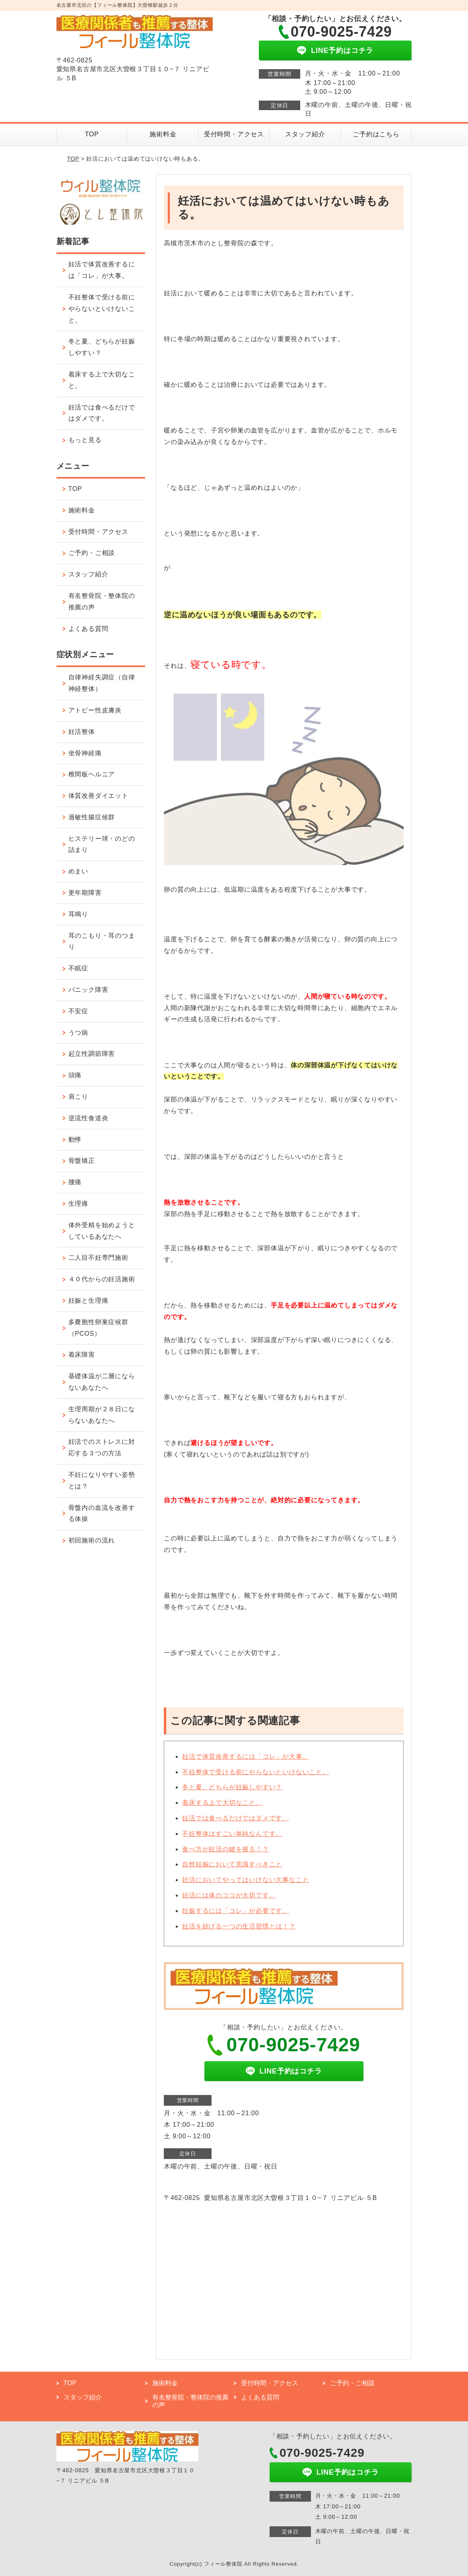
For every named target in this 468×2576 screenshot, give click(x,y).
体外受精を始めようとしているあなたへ (101, 1231)
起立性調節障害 (91, 1053)
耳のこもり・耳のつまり (101, 941)
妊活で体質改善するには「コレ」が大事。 (245, 1756)
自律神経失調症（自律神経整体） (101, 683)
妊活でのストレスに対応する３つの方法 (101, 1447)
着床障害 (81, 1354)
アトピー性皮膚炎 (95, 710)
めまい (78, 871)
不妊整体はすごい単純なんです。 (232, 1833)
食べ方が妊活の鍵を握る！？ (225, 1849)
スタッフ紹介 (305, 134)
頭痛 (75, 1075)
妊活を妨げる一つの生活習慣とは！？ (239, 1926)
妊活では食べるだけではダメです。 (235, 1818)
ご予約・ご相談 (91, 552)
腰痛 (75, 1182)
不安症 (78, 1011)
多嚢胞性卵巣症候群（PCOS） (98, 1328)
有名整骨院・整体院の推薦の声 (101, 601)
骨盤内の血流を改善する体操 (101, 1513)
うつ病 (78, 1032)
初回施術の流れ (91, 1540)
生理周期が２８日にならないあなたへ (101, 1415)
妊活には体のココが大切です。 (229, 1895)
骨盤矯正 (81, 1160)
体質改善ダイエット (98, 795)
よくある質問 (88, 628)
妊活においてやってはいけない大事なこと (245, 1879)
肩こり (78, 1096)
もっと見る (85, 439)
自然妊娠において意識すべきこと (232, 1864)
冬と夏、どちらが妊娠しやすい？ (232, 1787)
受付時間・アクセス (234, 134)
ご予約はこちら (376, 134)
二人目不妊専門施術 (98, 1257)
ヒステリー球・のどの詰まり (101, 844)
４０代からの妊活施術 (101, 1279)
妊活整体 (81, 731)
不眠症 (78, 968)
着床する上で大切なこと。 (222, 1802)
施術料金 (163, 134)
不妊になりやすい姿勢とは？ (101, 1480)
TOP (92, 134)
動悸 (75, 1139)
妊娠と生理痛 (88, 1300)
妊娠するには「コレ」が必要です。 (235, 1910)
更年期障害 (85, 892)
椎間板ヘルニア (91, 774)
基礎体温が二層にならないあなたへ (101, 1382)
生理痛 (78, 1203)
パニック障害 (88, 989)
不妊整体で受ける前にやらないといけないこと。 (255, 1772)
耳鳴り (78, 914)
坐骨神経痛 (85, 753)
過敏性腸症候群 (91, 817)
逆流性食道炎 (88, 1118)
